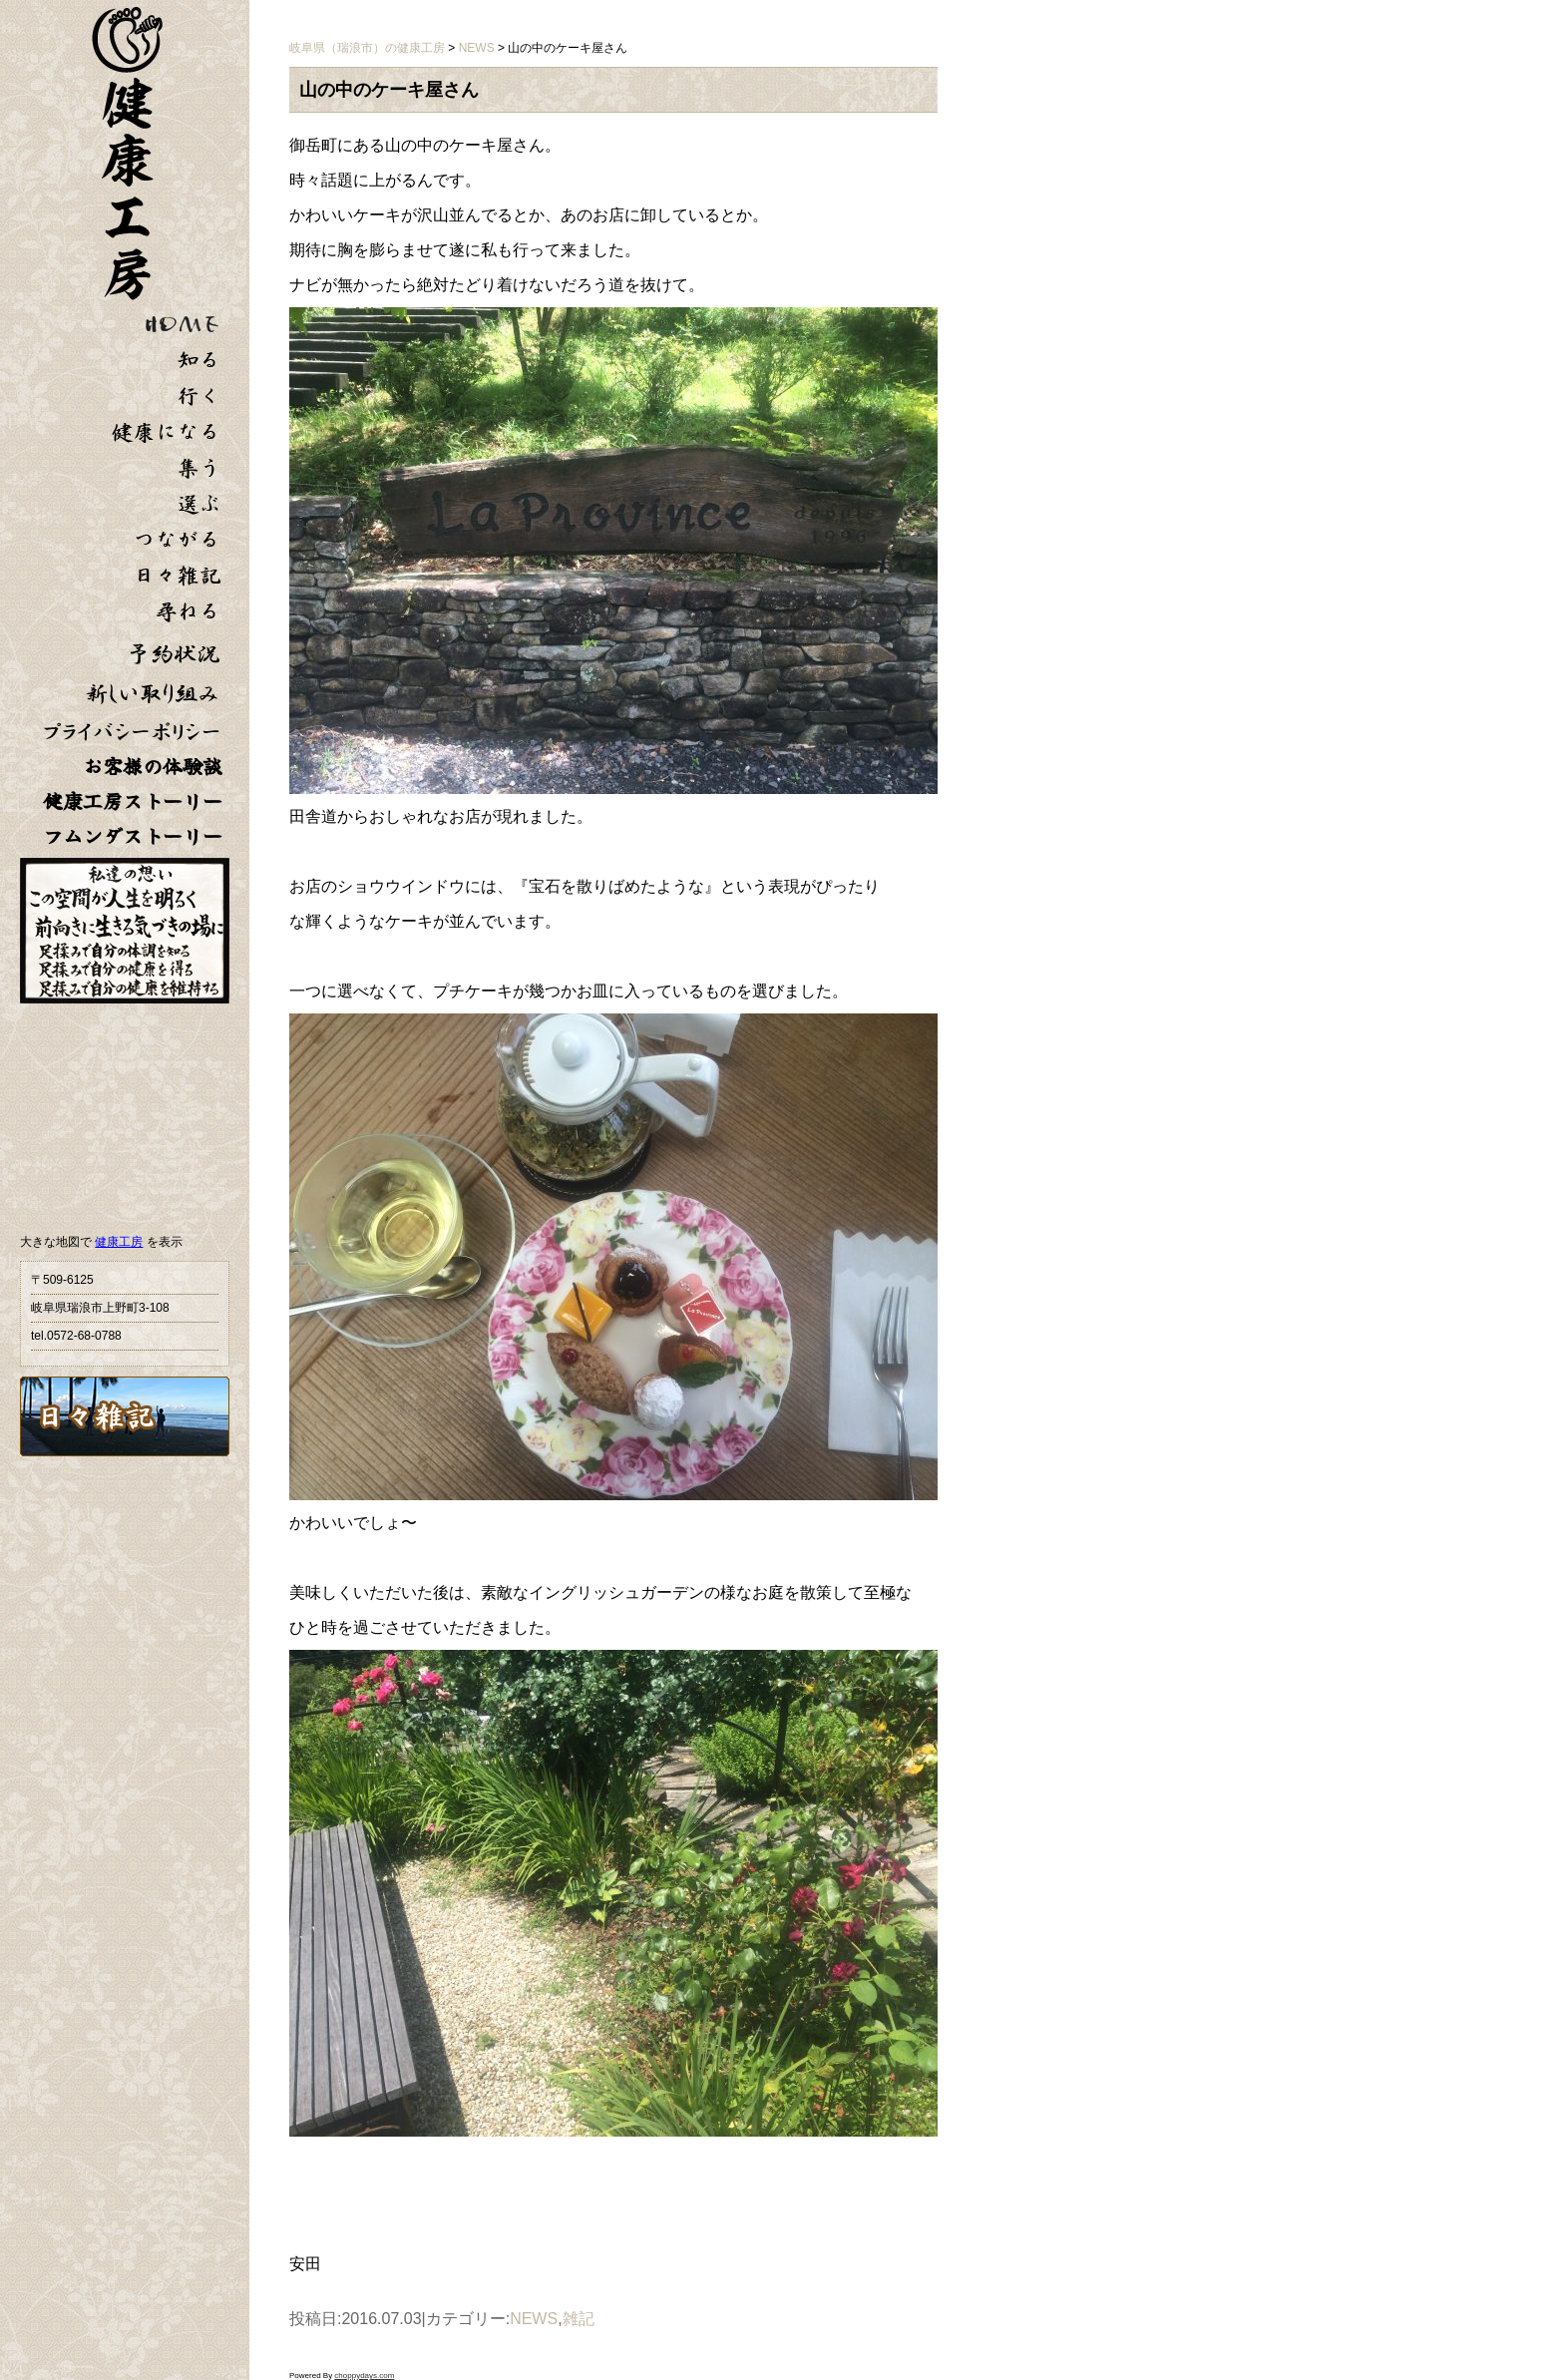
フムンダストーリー (132, 836)
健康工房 (119, 1242)
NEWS (534, 2318)
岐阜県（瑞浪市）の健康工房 (367, 48)
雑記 (578, 2318)
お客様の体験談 (152, 766)
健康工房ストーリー (132, 801)
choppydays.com (364, 2375)
